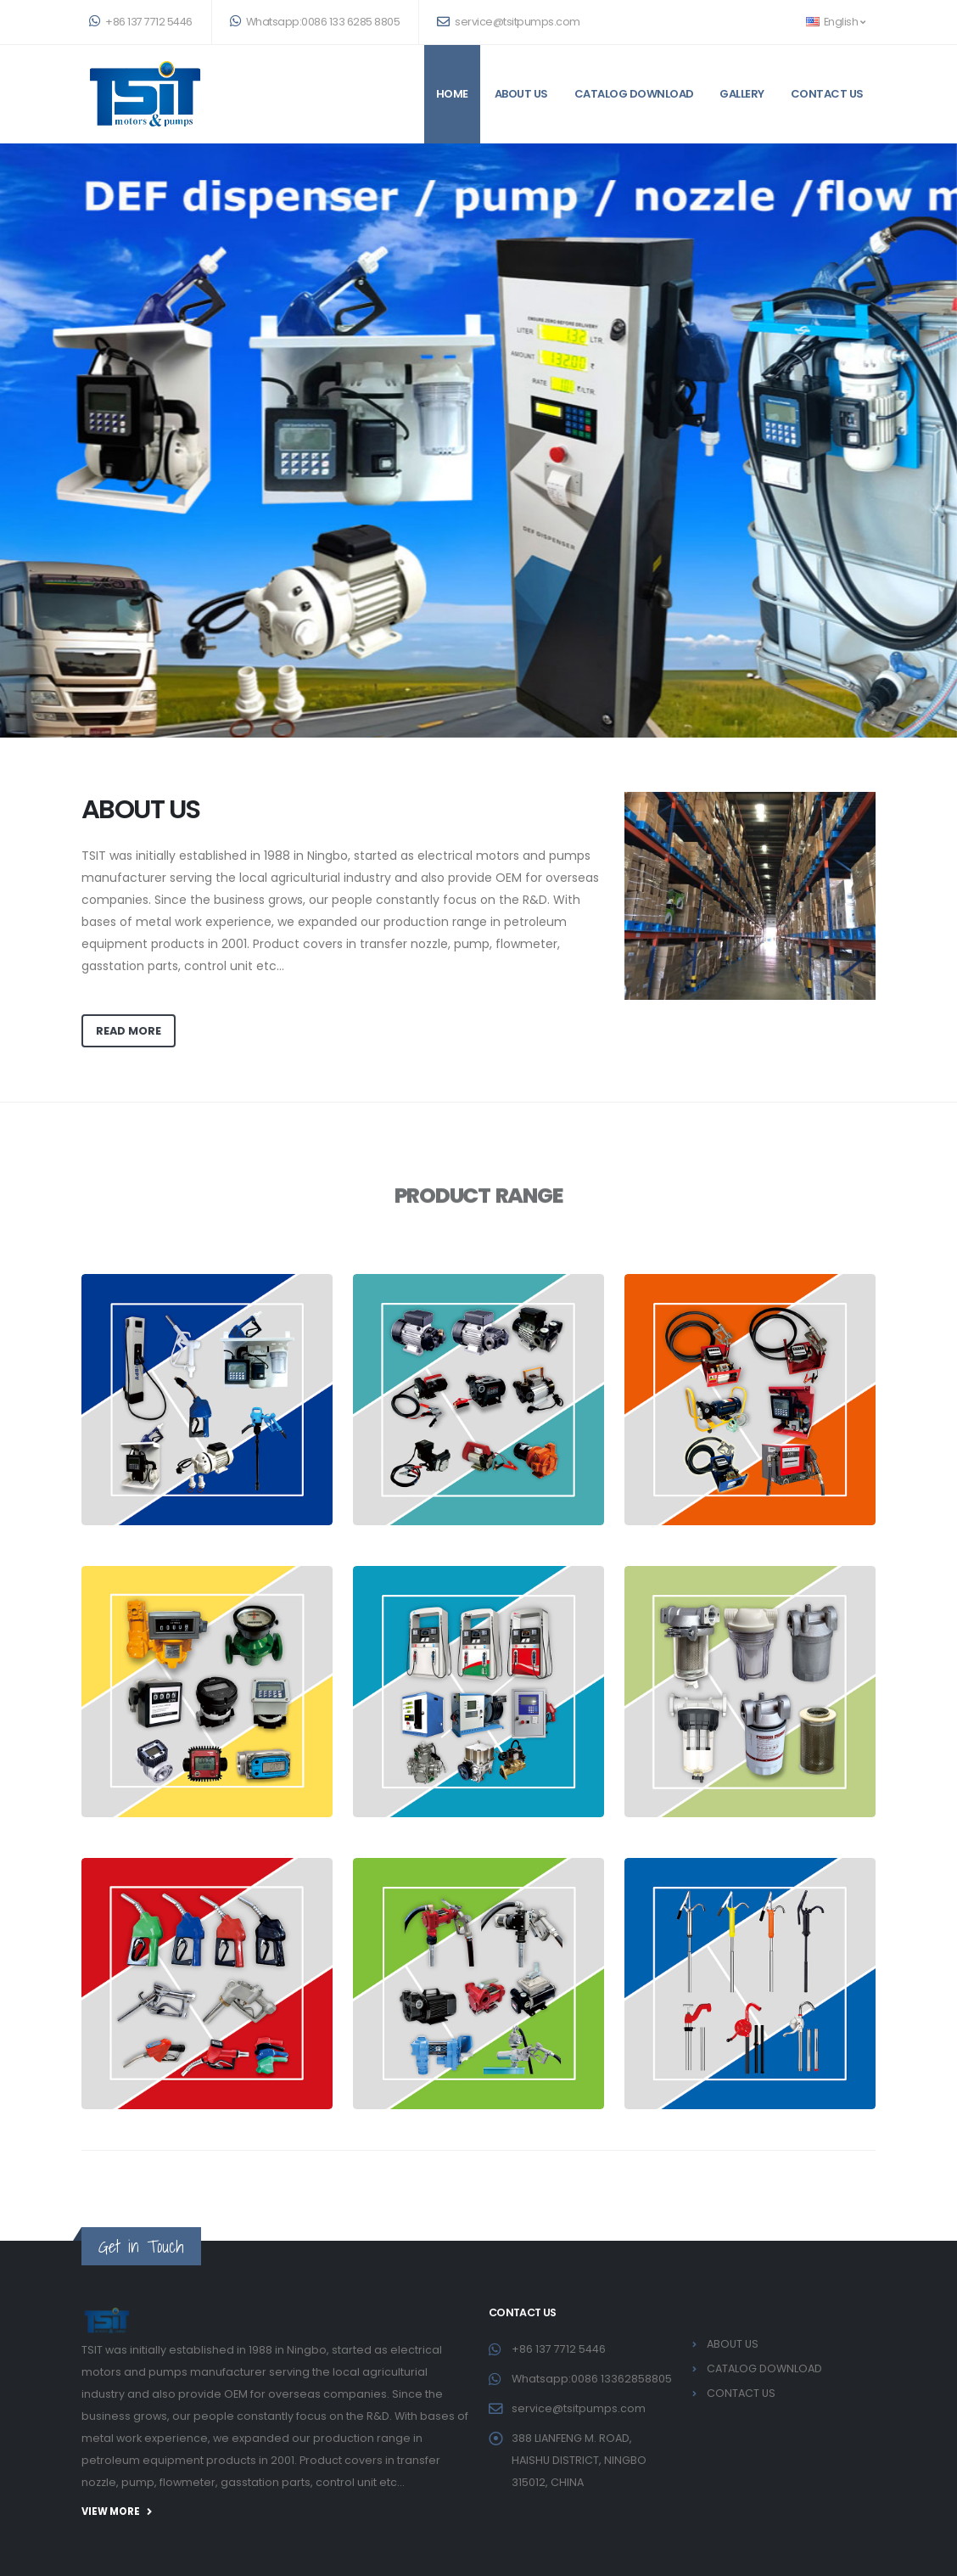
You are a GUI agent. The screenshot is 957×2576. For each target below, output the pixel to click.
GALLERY (741, 94)
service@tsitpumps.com (508, 21)
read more (128, 1031)
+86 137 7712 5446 (141, 21)
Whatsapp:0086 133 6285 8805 (315, 21)
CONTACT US (827, 94)
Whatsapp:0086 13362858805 (592, 2378)
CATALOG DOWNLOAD (634, 94)
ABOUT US (521, 94)
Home (452, 94)
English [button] (835, 21)
